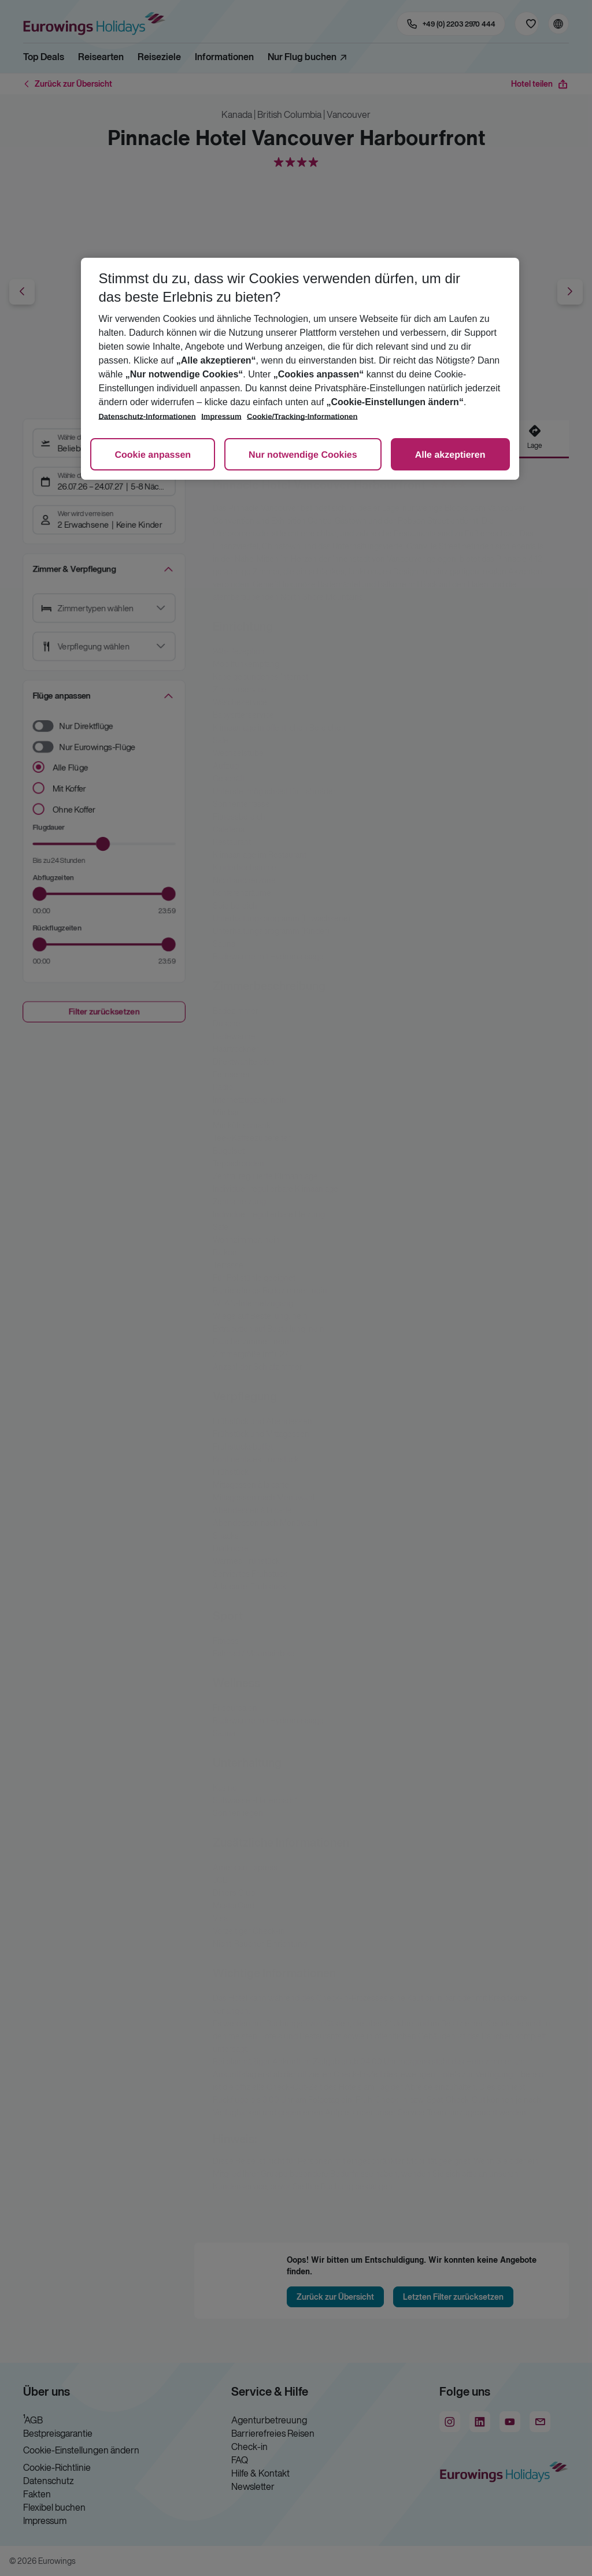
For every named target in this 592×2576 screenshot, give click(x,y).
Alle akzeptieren (450, 455)
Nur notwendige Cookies (303, 455)
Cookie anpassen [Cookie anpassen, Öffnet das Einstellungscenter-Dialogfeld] (152, 455)
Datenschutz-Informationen (146, 416)
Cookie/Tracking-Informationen (302, 416)
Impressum (221, 416)
